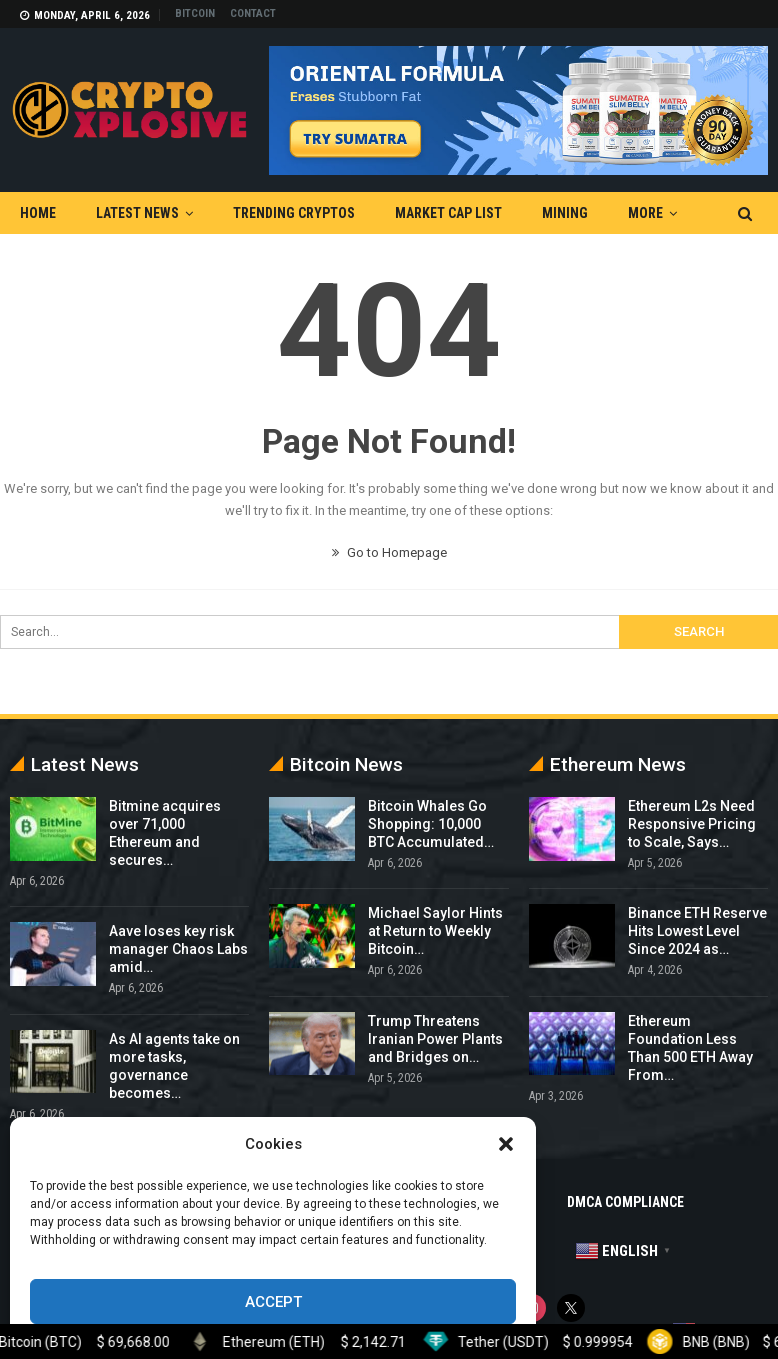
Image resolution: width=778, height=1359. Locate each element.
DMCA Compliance (625, 1202)
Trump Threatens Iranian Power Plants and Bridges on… (435, 1039)
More (645, 213)
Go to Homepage (389, 552)
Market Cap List (448, 213)
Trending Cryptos (294, 213)
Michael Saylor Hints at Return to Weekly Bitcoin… (435, 931)
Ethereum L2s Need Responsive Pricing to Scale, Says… (692, 824)
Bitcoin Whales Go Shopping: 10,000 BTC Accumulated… (431, 824)
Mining (565, 213)
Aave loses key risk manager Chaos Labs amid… (178, 949)
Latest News (137, 213)
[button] (506, 1144)
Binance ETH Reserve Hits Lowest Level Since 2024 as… (697, 931)
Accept (273, 1302)
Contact (253, 13)
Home (38, 213)
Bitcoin (195, 13)
